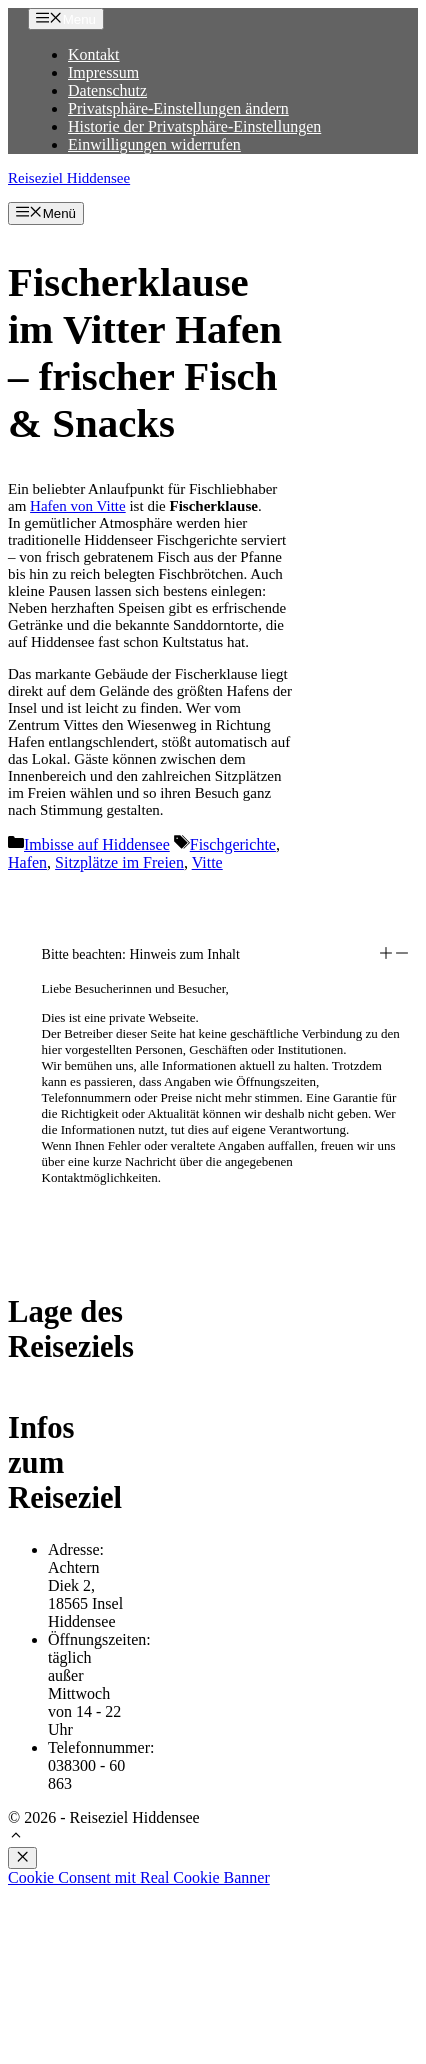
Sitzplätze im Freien (119, 862)
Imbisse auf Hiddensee (97, 844)
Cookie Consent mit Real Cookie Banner (139, 1877)
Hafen (27, 862)
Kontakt (94, 54)
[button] (226, 955)
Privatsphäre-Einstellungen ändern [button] (178, 108)
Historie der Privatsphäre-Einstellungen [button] (194, 126)
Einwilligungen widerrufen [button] (154, 144)
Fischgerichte (233, 844)
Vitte (207, 862)
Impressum (103, 72)
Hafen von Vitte (78, 506)
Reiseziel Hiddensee (69, 178)
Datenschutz (107, 90)
